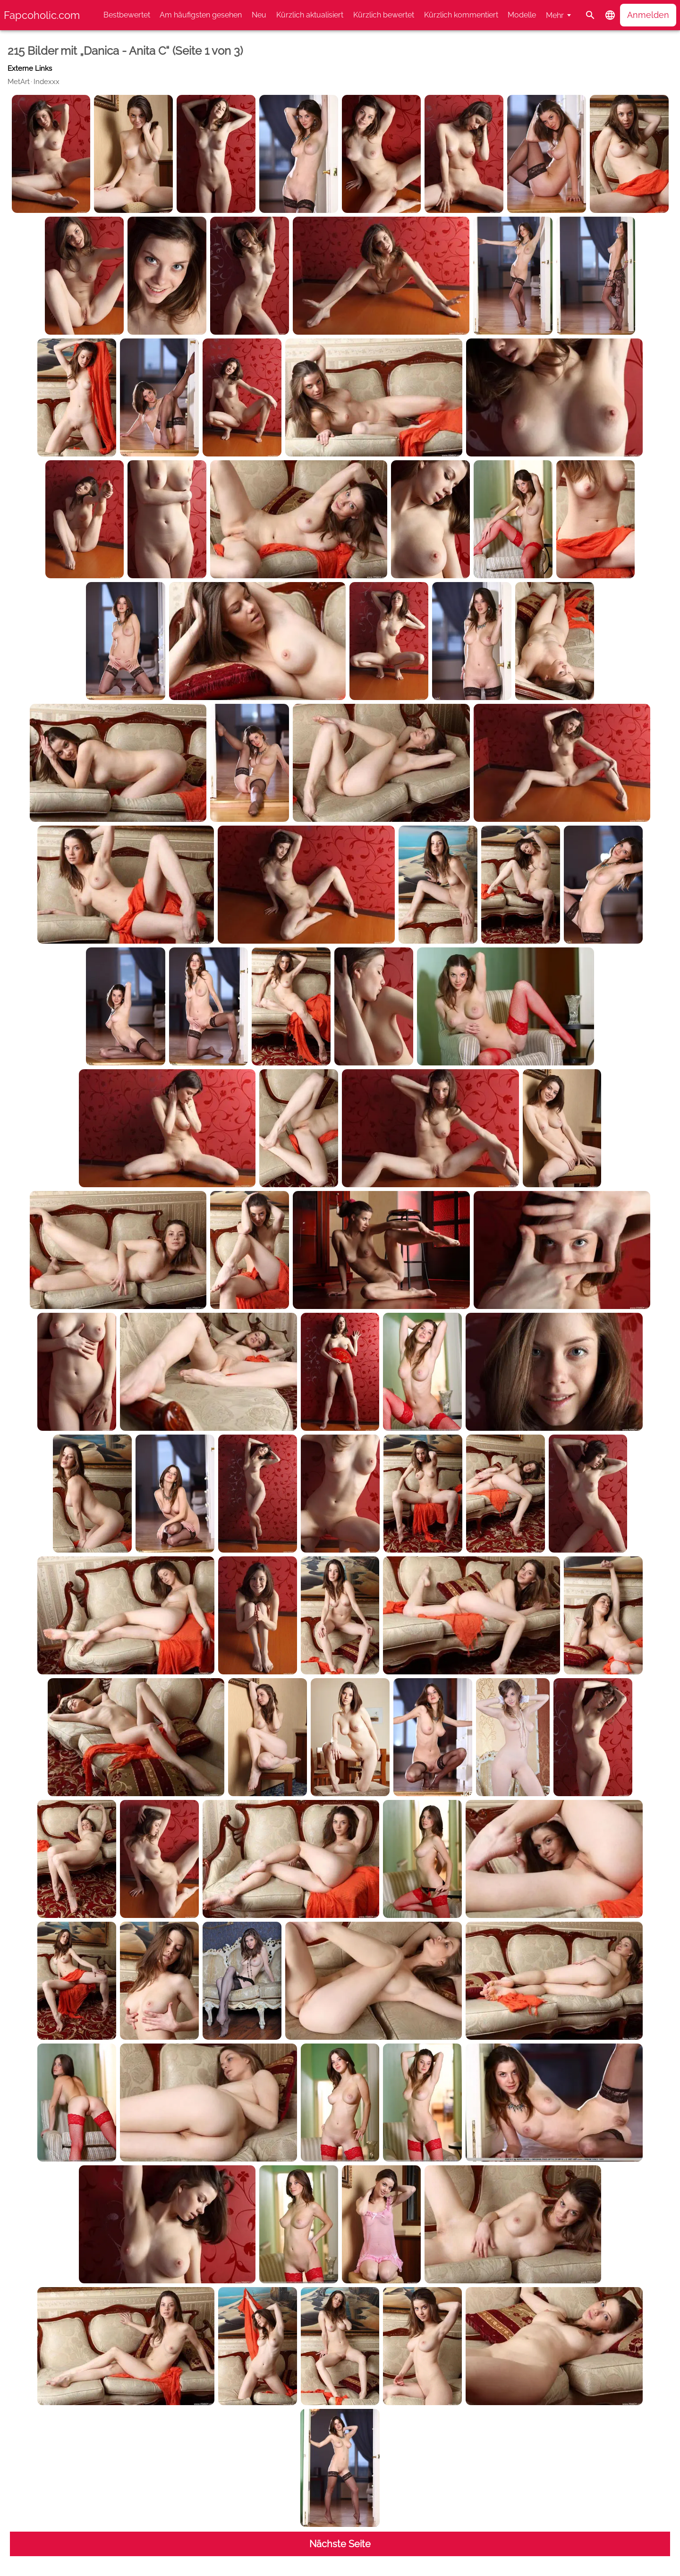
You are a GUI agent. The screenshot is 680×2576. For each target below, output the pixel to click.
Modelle (522, 14)
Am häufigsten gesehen (201, 14)
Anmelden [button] (648, 15)
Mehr (555, 15)
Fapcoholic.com (42, 15)
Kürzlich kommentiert (461, 14)
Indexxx (47, 81)
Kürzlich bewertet (383, 14)
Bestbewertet (126, 14)
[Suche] (590, 15)
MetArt (19, 81)
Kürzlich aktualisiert (309, 14)
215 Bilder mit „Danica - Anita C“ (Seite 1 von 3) (125, 51)
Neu (259, 14)
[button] (610, 15)
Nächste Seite (340, 2544)
